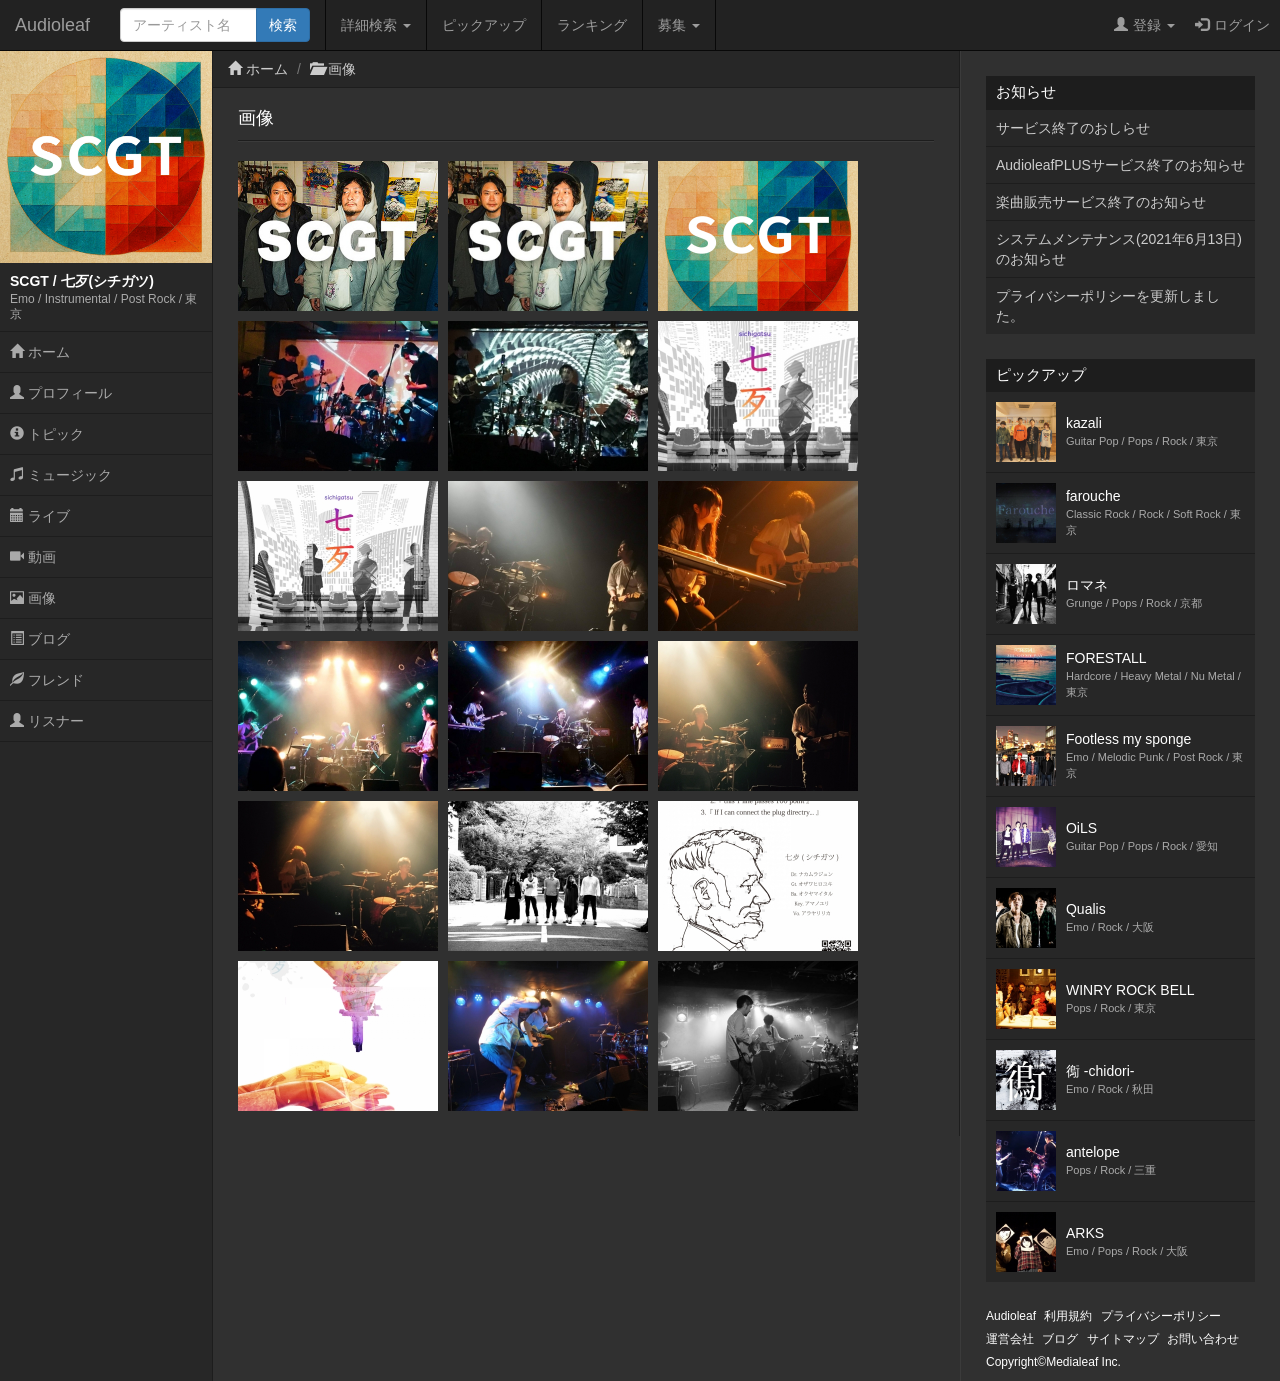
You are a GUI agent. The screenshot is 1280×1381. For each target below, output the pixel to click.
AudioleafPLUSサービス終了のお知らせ (1120, 165)
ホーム (40, 352)
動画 (33, 557)
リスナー (47, 721)
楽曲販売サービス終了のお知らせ (1101, 202)
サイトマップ (1123, 1339)
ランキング (592, 25)
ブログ (40, 639)
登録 (1144, 25)
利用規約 (1068, 1316)
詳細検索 (376, 25)
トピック (47, 434)
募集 (679, 25)
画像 (33, 598)
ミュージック (61, 475)
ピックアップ (484, 25)
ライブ (40, 516)
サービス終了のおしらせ (1073, 128)
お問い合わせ (1203, 1339)
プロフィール (61, 393)
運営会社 (1010, 1339)
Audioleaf (52, 25)
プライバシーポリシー (1161, 1316)
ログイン (1232, 25)
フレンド (47, 680)
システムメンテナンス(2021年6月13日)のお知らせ (1119, 249)
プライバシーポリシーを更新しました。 (1108, 306)
